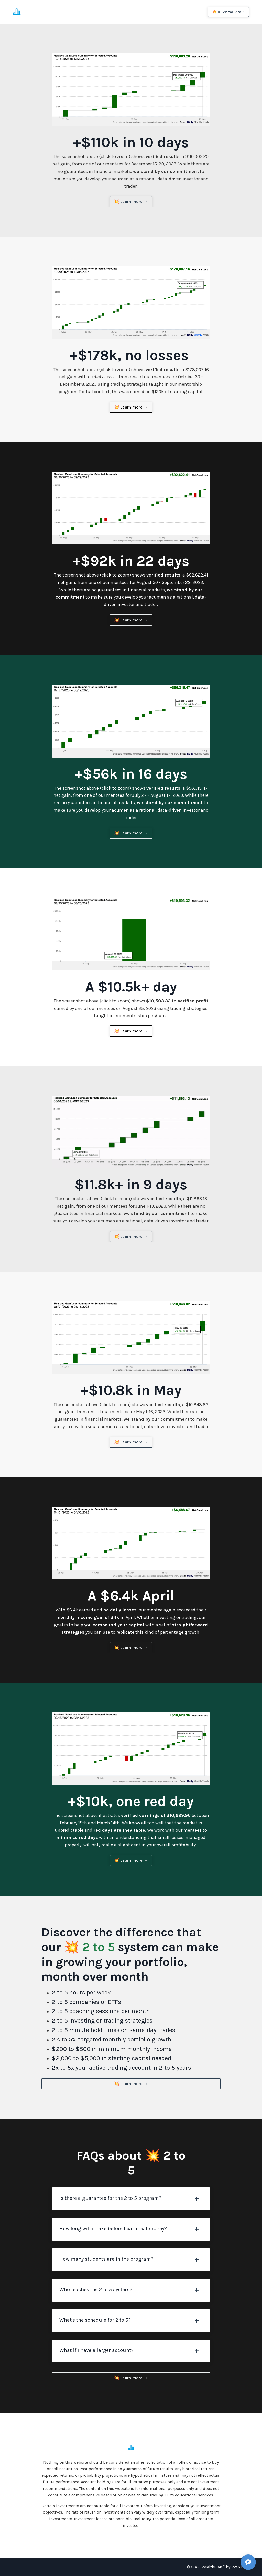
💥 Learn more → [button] (131, 201)
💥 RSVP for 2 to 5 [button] (228, 12)
